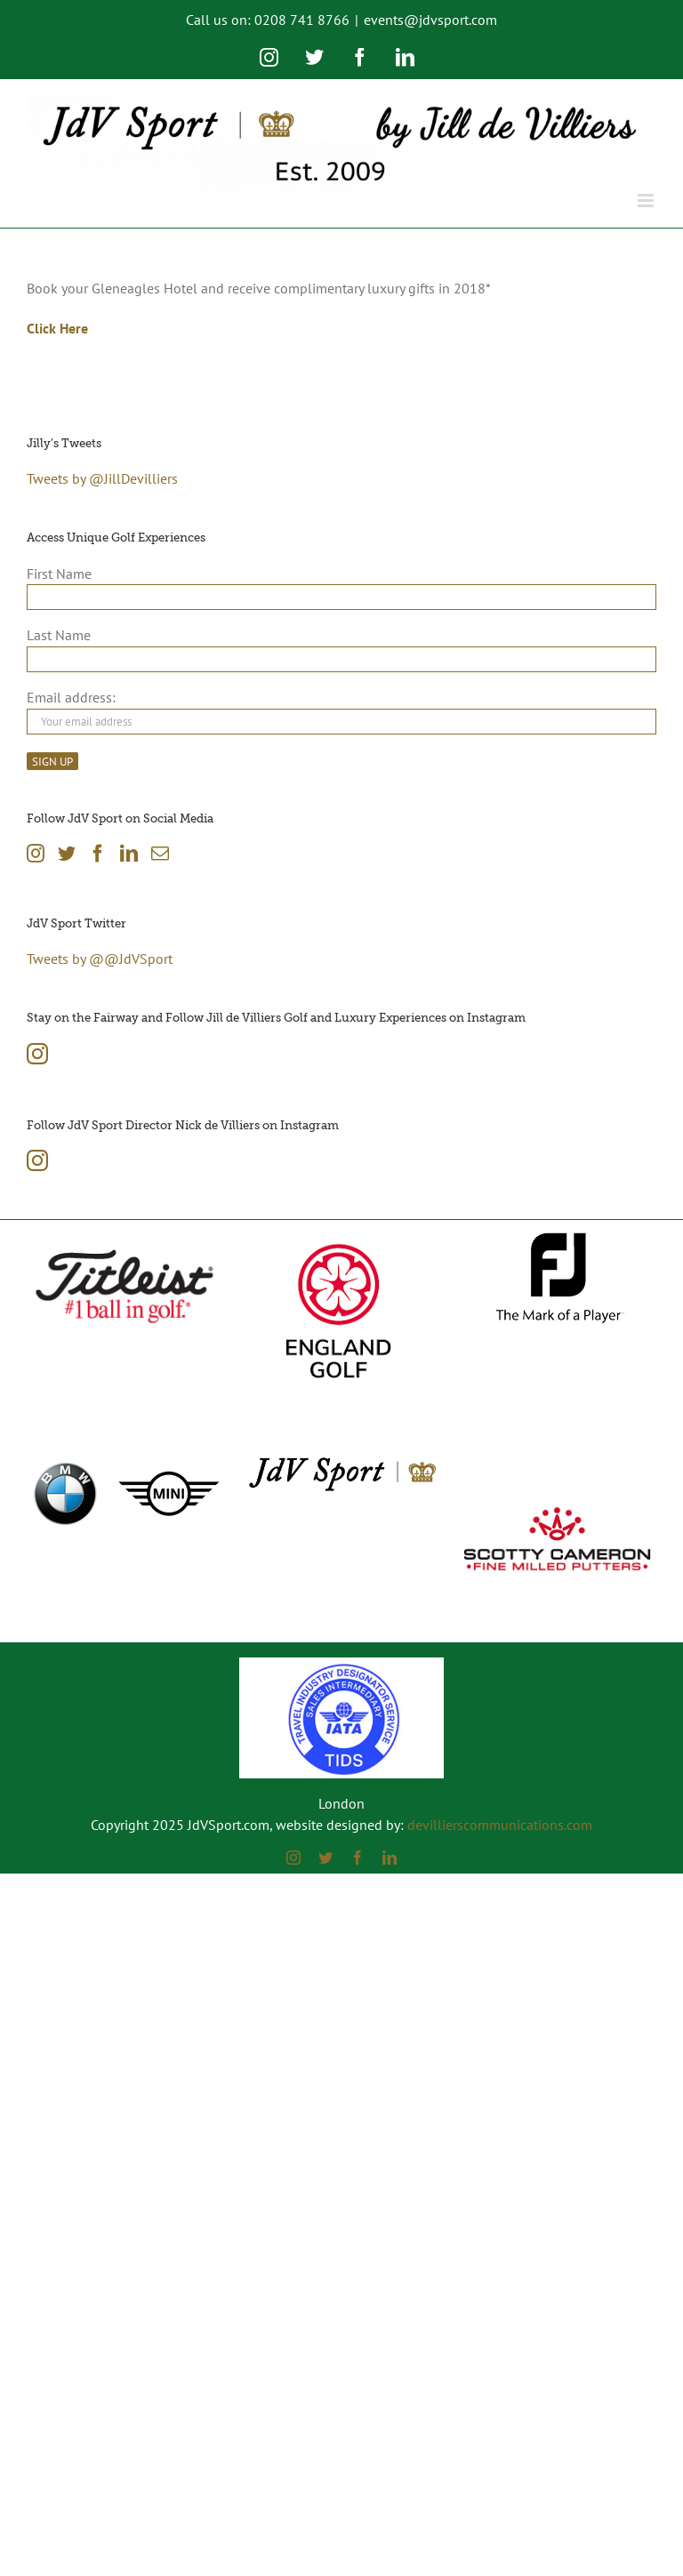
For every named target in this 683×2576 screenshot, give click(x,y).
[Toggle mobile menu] (647, 200)
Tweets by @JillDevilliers (102, 478)
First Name (59, 573)
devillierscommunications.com (499, 1825)
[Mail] (160, 854)
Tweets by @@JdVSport (100, 958)
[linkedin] (389, 1857)
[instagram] (293, 1857)
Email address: (71, 697)
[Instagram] (35, 854)
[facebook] (357, 1857)
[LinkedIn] (129, 854)
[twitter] (325, 1857)
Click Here (57, 328)
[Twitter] (67, 854)
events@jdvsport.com (430, 19)
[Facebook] (98, 854)
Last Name (59, 635)
